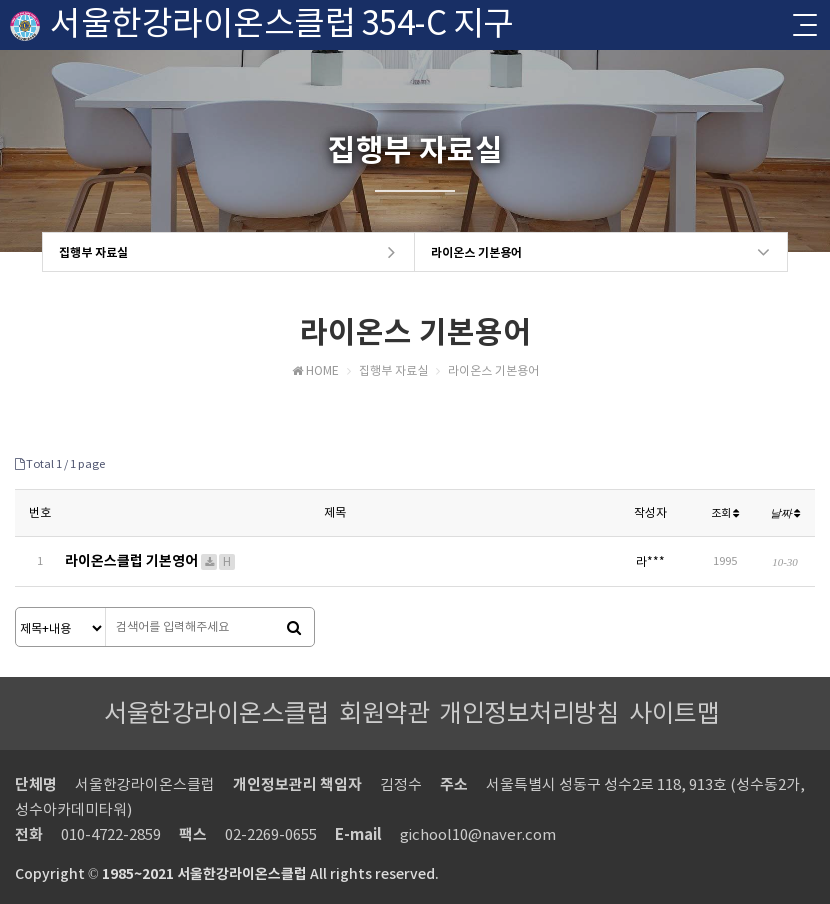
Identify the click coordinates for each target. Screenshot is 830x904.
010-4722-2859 (111, 834)
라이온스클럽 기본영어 (151, 561)
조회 (725, 513)
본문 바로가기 (0, 0)
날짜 (785, 513)
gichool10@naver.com (478, 834)
